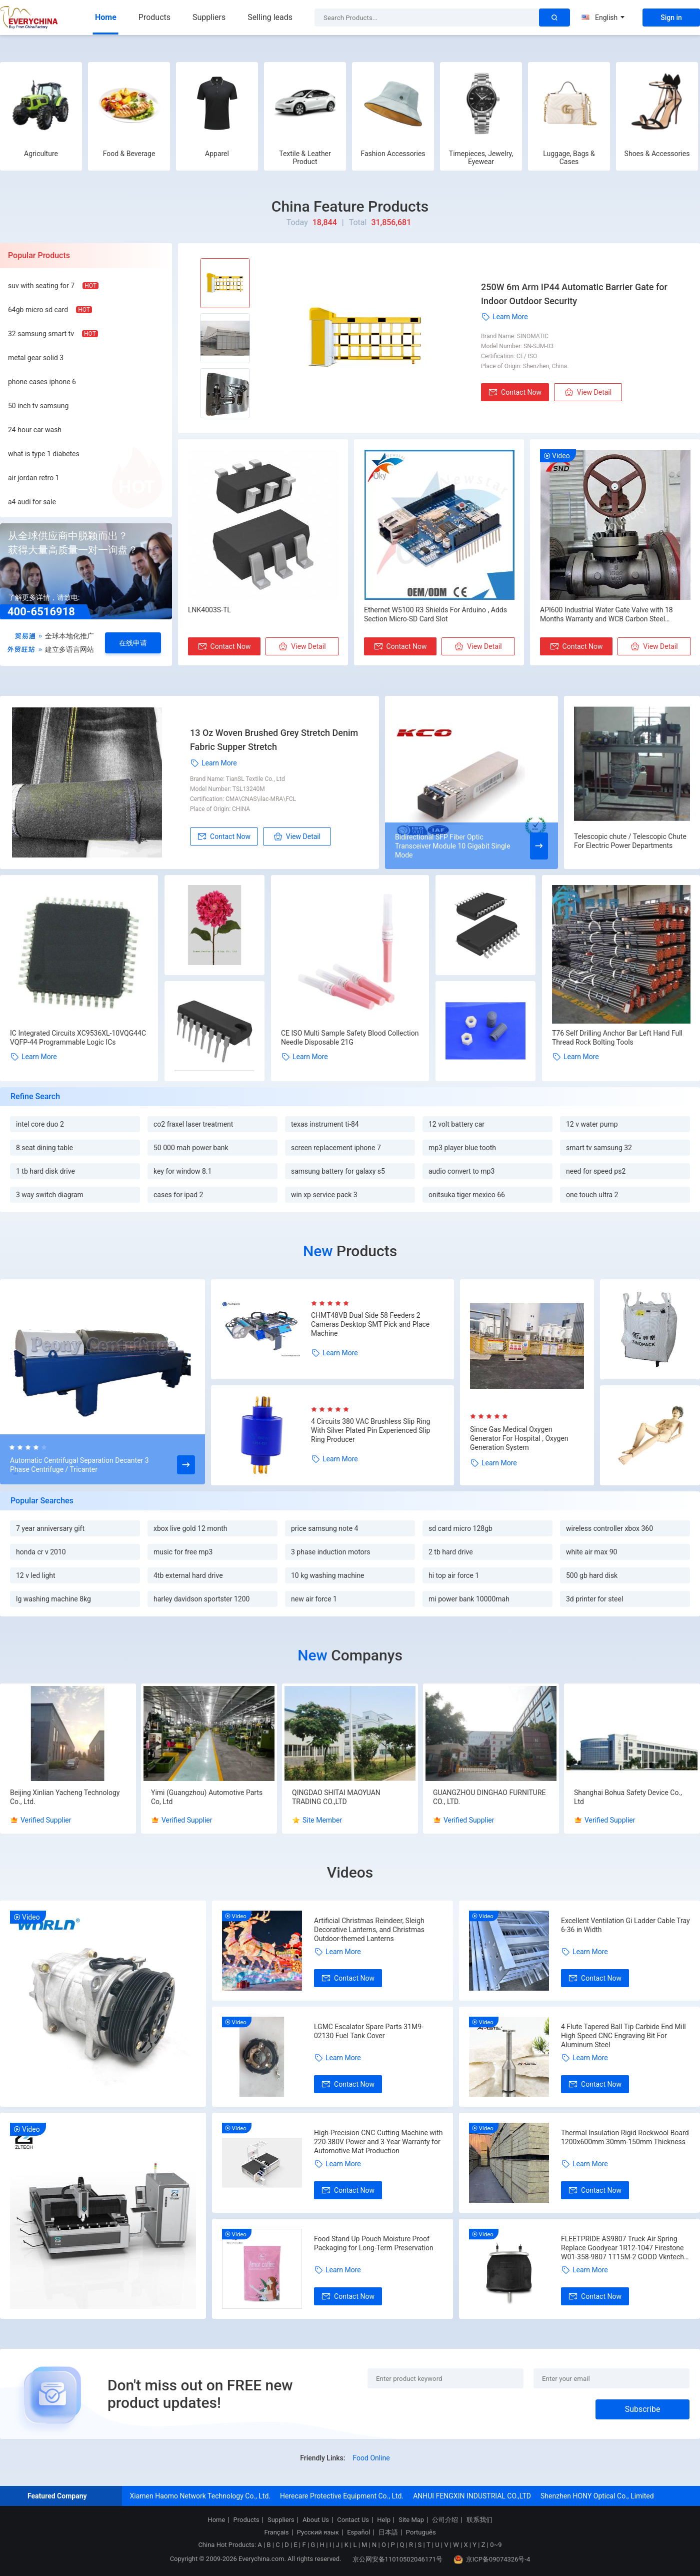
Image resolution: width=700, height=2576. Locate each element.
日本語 (388, 2532)
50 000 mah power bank (191, 1148)
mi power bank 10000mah (469, 1599)
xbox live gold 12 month (191, 1528)
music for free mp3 (183, 1552)
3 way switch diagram (50, 1195)
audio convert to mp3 (461, 1171)
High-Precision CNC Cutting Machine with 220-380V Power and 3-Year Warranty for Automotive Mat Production (378, 2142)
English (603, 17)
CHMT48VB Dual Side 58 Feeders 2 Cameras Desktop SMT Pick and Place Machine (370, 1324)
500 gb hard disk (592, 1575)
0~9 (496, 2544)
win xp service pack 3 (324, 1195)
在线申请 (133, 643)
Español (358, 2532)
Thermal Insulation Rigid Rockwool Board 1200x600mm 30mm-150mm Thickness (625, 2137)
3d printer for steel (594, 1599)
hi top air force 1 (453, 1575)
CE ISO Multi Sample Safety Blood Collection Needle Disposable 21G (350, 1037)
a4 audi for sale (32, 502)
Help (383, 2520)
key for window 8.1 (183, 1171)
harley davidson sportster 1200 (202, 1599)
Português (421, 2532)
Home (105, 17)
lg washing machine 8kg (53, 1599)
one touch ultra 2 (592, 1195)
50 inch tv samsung (38, 406)
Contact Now (515, 392)
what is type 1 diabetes (44, 454)
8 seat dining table (44, 1148)
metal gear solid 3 (36, 358)
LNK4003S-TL (209, 610)
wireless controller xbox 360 (609, 1528)
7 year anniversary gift (50, 1528)
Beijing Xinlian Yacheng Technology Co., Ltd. (65, 1797)
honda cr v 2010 (41, 1552)
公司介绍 (445, 2520)
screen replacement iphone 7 (336, 1148)
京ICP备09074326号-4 (492, 2559)
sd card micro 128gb (460, 1528)
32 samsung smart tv (41, 334)
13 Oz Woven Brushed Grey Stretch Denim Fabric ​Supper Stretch (274, 739)
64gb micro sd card (38, 310)
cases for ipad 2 (178, 1195)
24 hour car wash (35, 430)
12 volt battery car (456, 1124)
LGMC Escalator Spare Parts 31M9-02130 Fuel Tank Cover (369, 2031)
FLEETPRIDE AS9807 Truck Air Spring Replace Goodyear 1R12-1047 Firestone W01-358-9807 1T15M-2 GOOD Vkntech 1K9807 (622, 2248)
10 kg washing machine (327, 1575)
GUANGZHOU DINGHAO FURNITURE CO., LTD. (489, 1797)
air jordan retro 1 (33, 478)
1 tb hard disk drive (45, 1171)
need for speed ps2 (596, 1171)
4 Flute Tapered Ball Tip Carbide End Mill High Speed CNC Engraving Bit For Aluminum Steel (623, 2036)
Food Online (371, 2457)
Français (276, 2532)
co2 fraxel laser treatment (193, 1124)
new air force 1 (314, 1599)
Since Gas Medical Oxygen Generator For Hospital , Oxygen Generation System (519, 1438)
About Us (315, 2520)
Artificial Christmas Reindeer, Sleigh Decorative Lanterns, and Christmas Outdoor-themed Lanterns (369, 1930)
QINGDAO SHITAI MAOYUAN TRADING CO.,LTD (336, 1797)
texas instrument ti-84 (325, 1124)
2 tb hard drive (450, 1552)
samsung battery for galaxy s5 (338, 1171)
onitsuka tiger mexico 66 (466, 1195)
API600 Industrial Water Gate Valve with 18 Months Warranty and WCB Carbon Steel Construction (606, 614)
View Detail (588, 392)
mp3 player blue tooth (462, 1148)
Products (154, 17)
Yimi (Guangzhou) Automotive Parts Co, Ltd (206, 1797)
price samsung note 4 (324, 1528)
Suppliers (209, 17)
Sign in (671, 18)
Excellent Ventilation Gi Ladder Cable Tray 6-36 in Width (625, 1925)
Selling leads (270, 17)
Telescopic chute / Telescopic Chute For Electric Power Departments (630, 840)
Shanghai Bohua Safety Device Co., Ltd (628, 1797)
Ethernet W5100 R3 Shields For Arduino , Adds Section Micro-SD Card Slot (435, 614)
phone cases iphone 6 (42, 382)
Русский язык (318, 2532)
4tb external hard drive (188, 1575)
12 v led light (36, 1575)
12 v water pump (592, 1124)
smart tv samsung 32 (599, 1148)
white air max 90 (591, 1552)
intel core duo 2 (40, 1124)
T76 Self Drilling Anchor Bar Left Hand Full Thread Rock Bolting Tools (617, 1037)
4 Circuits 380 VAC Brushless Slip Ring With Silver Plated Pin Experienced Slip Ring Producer (370, 1430)
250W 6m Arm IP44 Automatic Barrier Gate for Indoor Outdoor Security (574, 294)
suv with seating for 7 (41, 286)
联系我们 (479, 2520)
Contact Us (353, 2520)
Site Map (411, 2520)
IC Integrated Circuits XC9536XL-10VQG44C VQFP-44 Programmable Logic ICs (78, 1037)
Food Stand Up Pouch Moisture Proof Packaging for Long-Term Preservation (374, 2243)
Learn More (504, 316)
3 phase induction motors (330, 1552)
